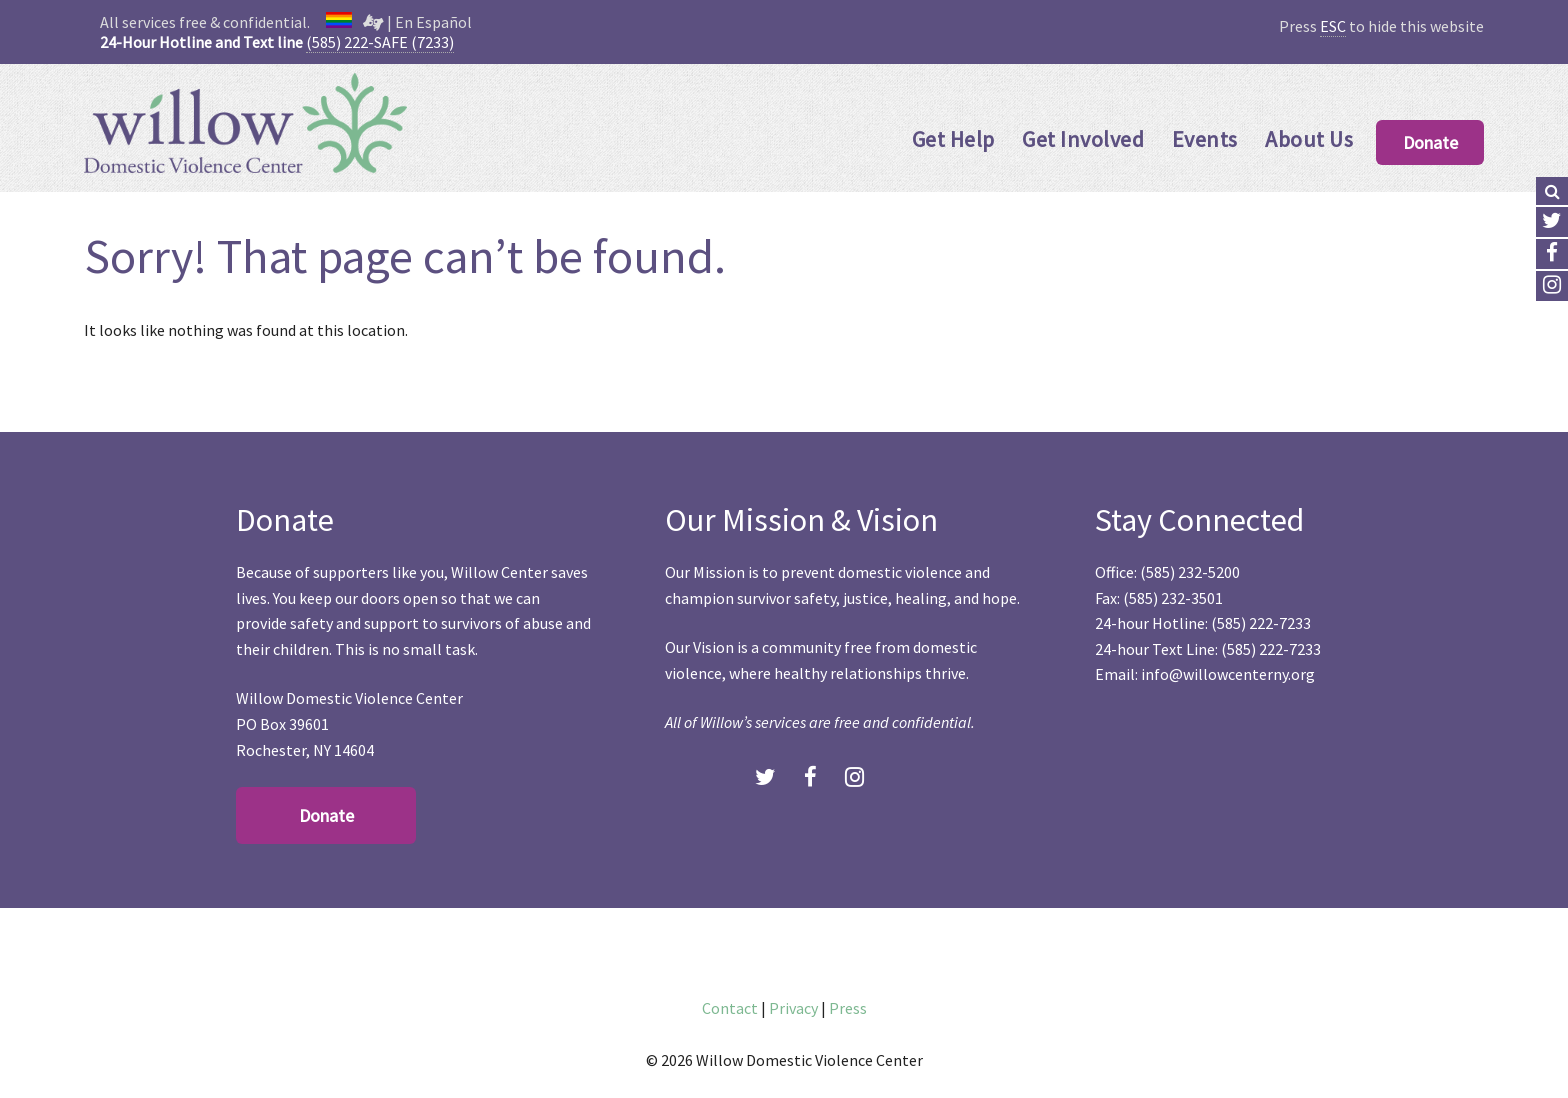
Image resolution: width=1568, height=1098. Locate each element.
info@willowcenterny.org (1228, 674)
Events (1205, 139)
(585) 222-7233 (1261, 623)
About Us (1309, 139)
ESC (1333, 26)
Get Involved (1083, 139)
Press (848, 1008)
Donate (1430, 142)
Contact (730, 1008)
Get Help (953, 139)
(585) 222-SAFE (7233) (380, 42)
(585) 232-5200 (1190, 572)
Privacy (793, 1008)
